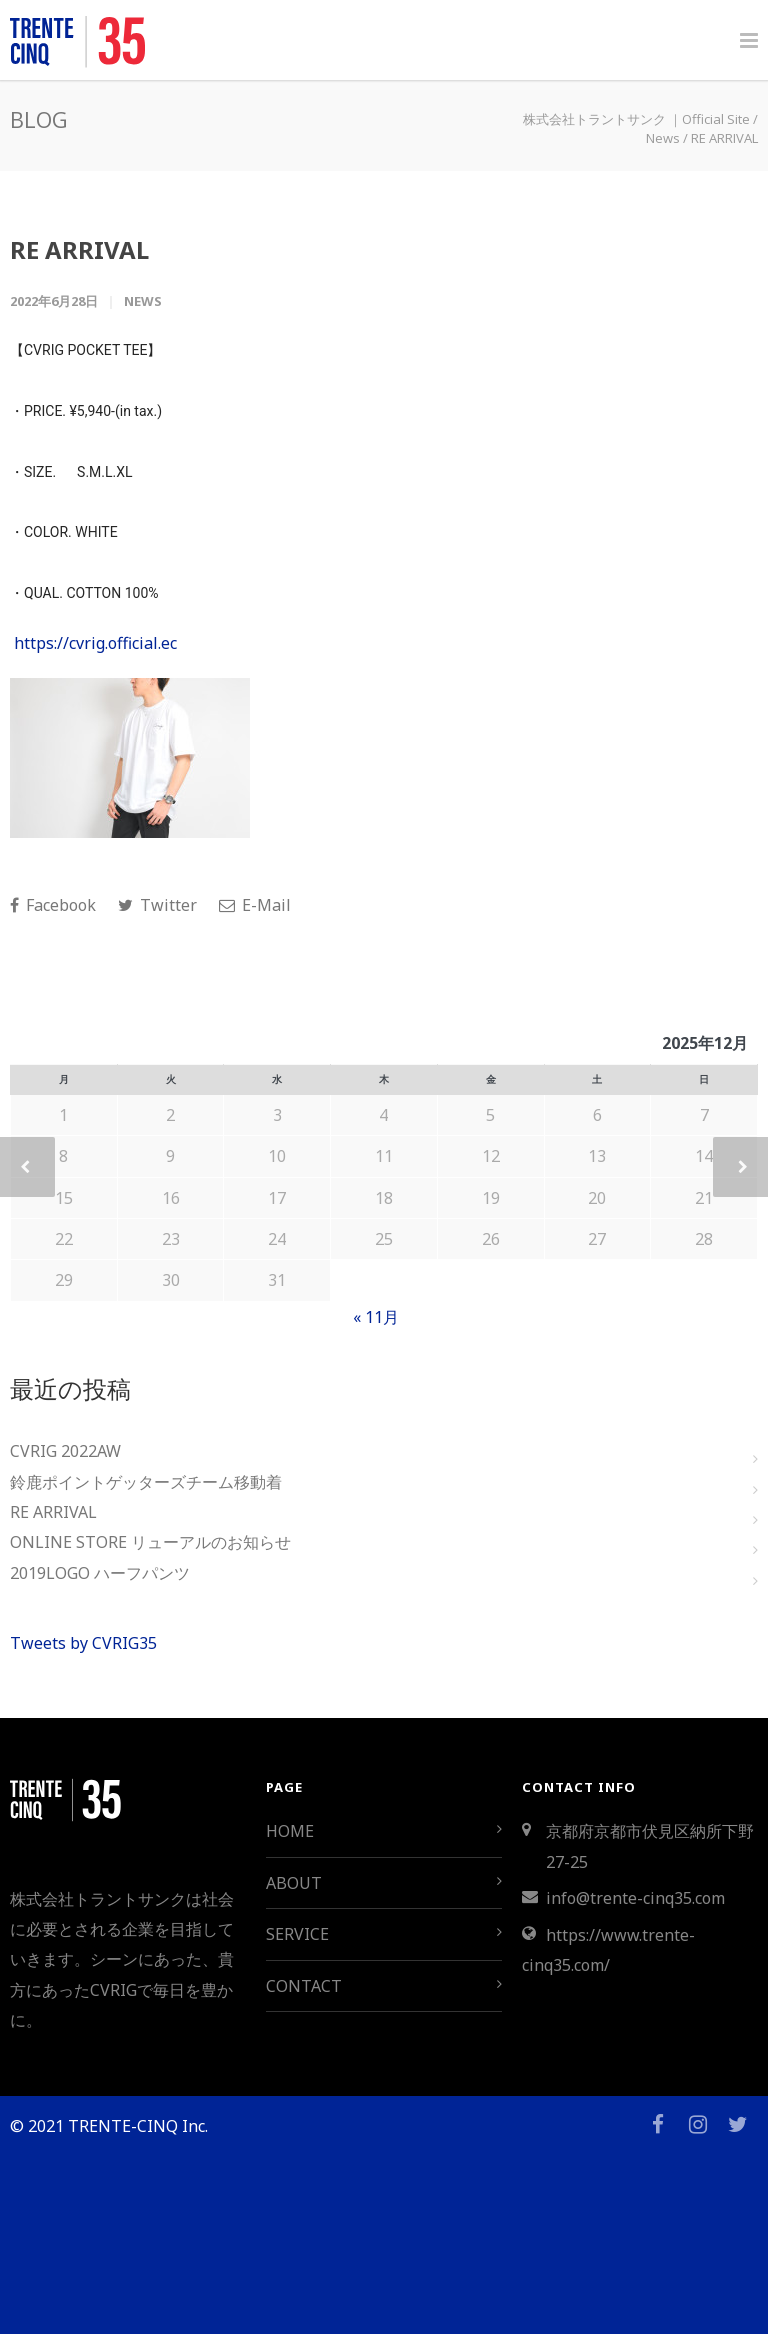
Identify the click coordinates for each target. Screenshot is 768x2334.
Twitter (157, 905)
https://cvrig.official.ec (95, 643)
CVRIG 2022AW (65, 1451)
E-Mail (255, 905)
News (143, 301)
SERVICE (297, 1934)
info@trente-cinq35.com (635, 1898)
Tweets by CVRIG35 (83, 1643)
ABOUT (294, 1883)
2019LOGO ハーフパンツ (100, 1573)
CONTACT (304, 1986)
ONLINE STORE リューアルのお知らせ (150, 1542)
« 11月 (376, 1317)
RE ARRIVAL (79, 249)
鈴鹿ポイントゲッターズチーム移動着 (146, 1482)
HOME (290, 1831)
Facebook (53, 905)
